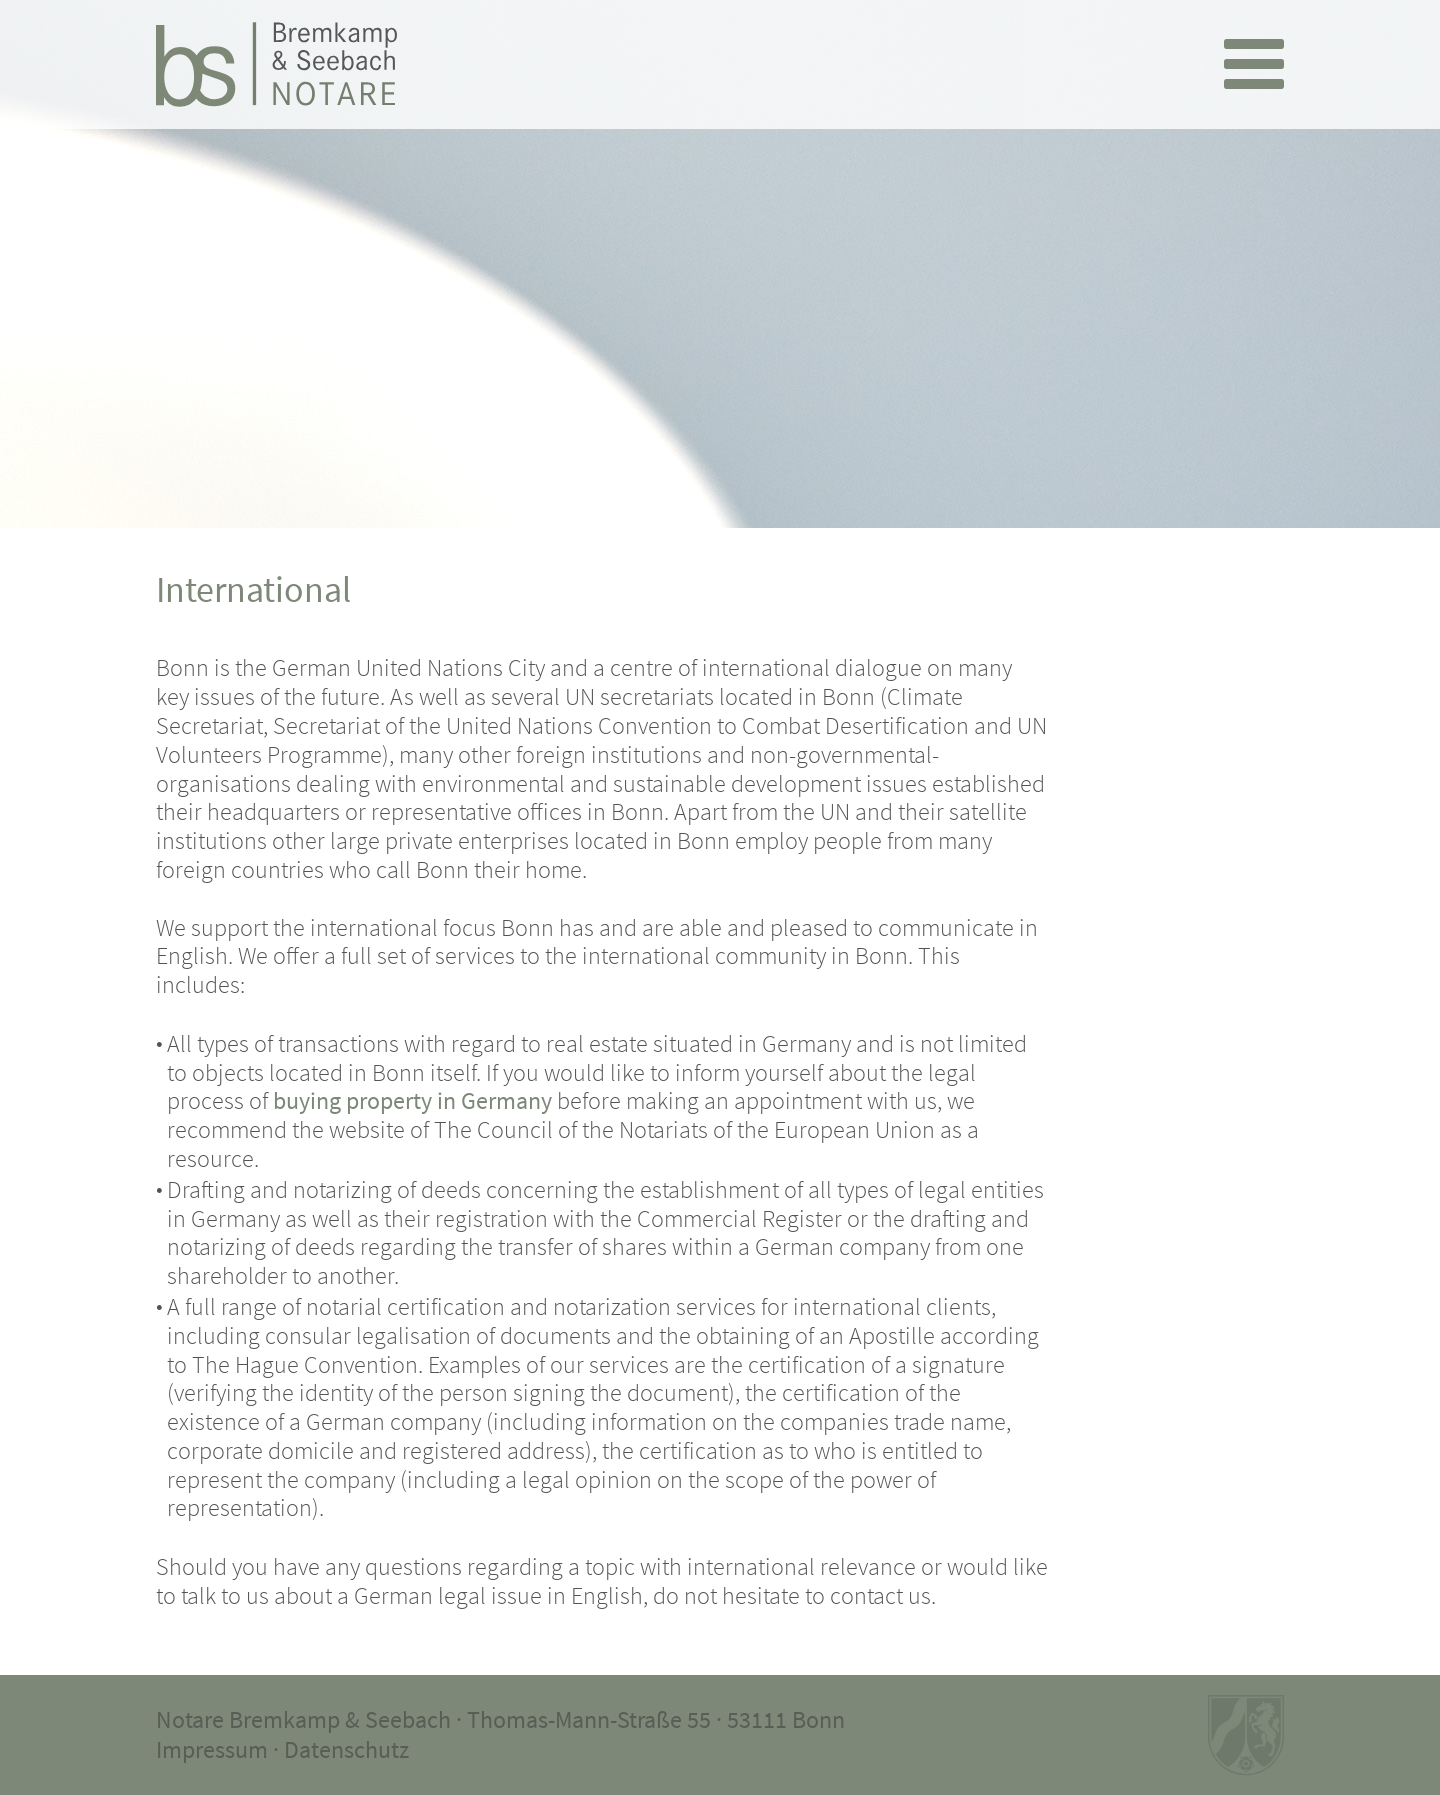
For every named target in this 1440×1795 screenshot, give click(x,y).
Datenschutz (346, 1749)
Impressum (212, 1749)
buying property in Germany (412, 1100)
